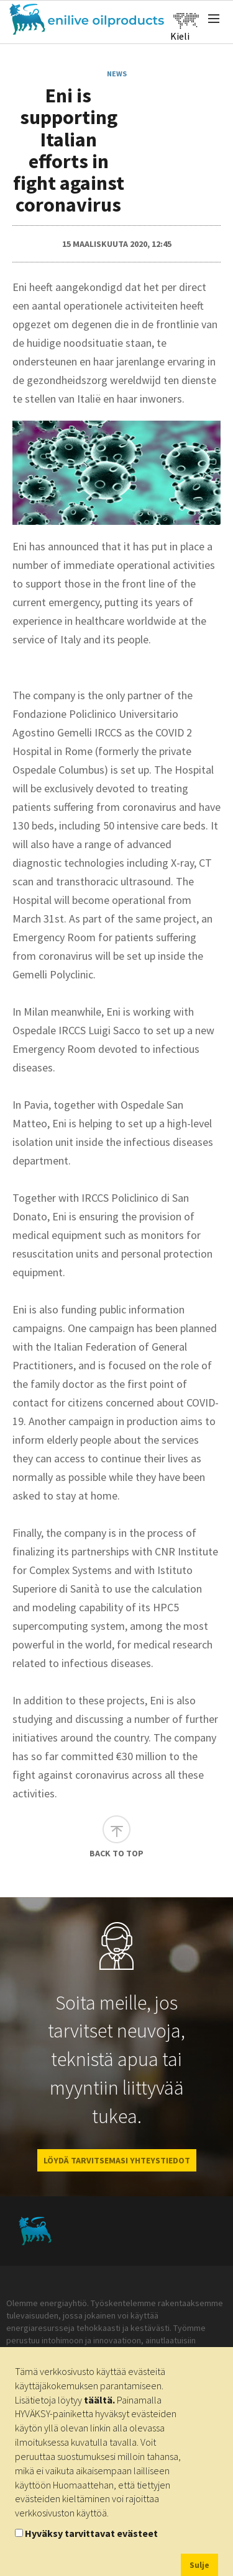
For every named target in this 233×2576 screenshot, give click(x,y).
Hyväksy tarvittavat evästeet (91, 2533)
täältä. (99, 2400)
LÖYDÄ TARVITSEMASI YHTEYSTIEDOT (116, 2160)
